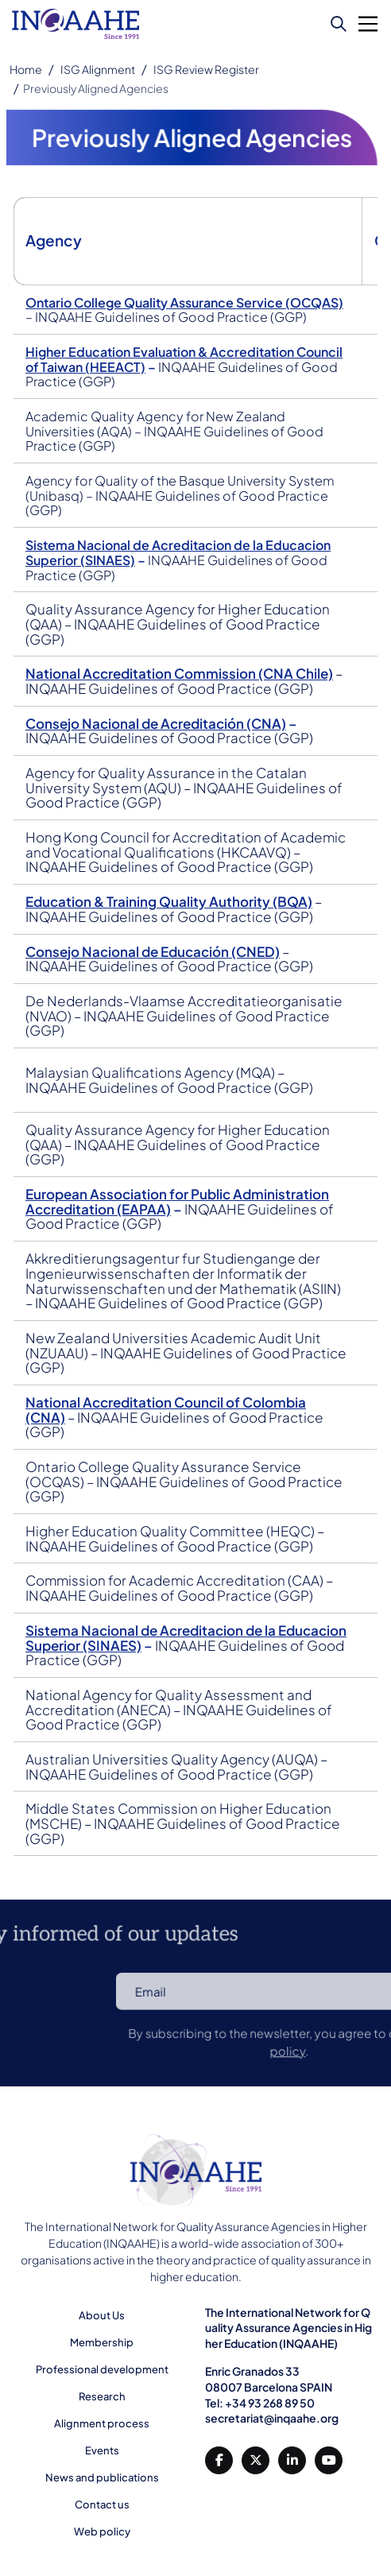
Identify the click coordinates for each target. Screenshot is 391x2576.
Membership (102, 2342)
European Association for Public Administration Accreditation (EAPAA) (180, 1202)
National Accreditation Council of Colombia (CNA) (168, 1407)
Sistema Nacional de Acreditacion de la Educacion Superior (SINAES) (188, 1632)
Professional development (102, 2369)
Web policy (102, 2531)
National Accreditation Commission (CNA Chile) (182, 680)
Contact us (102, 2504)
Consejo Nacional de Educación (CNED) (155, 954)
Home (26, 69)
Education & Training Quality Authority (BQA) (171, 906)
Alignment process (101, 2423)
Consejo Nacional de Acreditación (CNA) (159, 729)
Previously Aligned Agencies (95, 88)
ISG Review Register (206, 69)
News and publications (102, 2477)
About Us (102, 2315)
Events (102, 2450)
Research (102, 2396)
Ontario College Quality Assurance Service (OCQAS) (187, 314)
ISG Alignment (97, 69)
